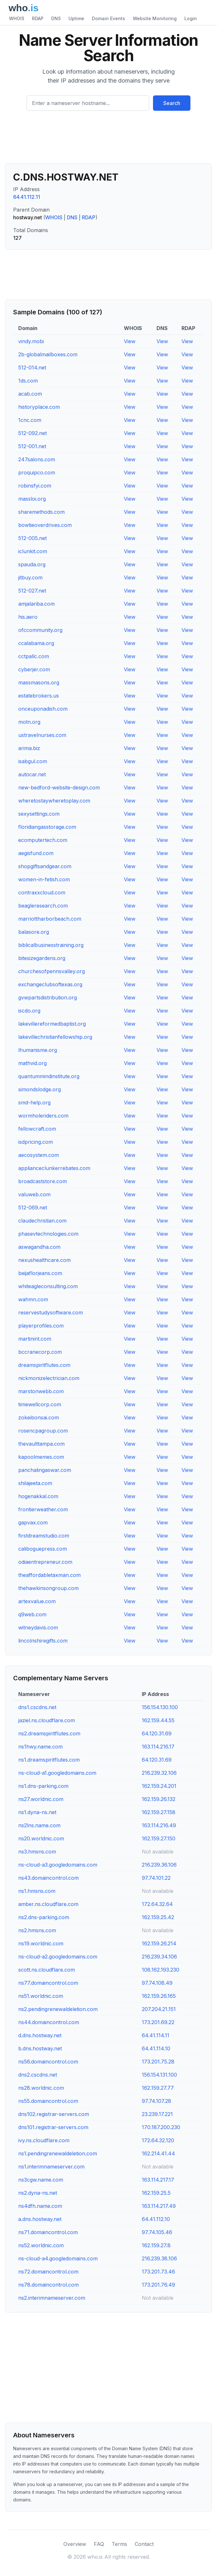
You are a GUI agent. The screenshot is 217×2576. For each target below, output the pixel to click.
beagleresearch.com (43, 905)
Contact (144, 2544)
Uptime (76, 18)
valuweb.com (34, 1194)
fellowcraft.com (37, 1129)
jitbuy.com (30, 577)
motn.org (29, 722)
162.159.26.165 (159, 1996)
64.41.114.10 (156, 2048)
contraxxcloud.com (41, 892)
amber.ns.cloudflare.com (48, 1904)
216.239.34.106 (159, 1956)
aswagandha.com (39, 1247)
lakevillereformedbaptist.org (52, 1024)
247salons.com (36, 459)
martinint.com (34, 1339)
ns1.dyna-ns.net (37, 1812)
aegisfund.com (35, 853)
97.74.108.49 (157, 1983)
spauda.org (31, 564)
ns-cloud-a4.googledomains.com (58, 2258)
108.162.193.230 (160, 1969)
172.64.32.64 (157, 1904)
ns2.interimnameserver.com (51, 2298)
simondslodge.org (39, 1089)
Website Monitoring (155, 18)
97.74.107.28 (156, 2101)
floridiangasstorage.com (47, 827)
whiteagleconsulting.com (48, 1286)
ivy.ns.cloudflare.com (43, 2140)
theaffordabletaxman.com (49, 1575)
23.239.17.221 (157, 2114)
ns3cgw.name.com (40, 2179)
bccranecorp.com (40, 1352)
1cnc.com (29, 420)
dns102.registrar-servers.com (53, 2114)
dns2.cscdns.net (37, 2074)
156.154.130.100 (160, 1707)
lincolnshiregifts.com (43, 1640)
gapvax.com (33, 1522)
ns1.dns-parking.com (43, 1786)
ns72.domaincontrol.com (48, 2271)
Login (190, 18)
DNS (56, 18)
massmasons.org (38, 682)
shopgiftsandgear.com (44, 866)
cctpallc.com (33, 656)
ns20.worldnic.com (41, 1838)
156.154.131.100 (159, 2074)
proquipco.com (36, 472)
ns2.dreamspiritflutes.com (49, 1733)
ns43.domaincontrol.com (48, 1878)
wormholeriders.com (43, 1115)
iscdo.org (29, 1010)
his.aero (27, 617)
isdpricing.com (35, 1142)
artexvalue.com (37, 1601)
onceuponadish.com (43, 709)
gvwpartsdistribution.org (47, 997)
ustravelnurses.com (42, 735)
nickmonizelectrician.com (48, 1378)
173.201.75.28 (158, 2061)
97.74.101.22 (156, 1878)
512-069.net (32, 1207)
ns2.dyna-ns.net (37, 2193)
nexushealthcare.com (44, 1260)
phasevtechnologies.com (48, 1234)
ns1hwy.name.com (40, 1746)
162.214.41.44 (158, 2153)
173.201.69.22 (158, 2022)
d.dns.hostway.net (39, 2035)
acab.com (30, 394)
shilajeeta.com (35, 1483)
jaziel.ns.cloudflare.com (46, 1720)
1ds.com (28, 380)
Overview (74, 2544)
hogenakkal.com (38, 1496)
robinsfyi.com (34, 485)
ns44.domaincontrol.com (48, 2022)
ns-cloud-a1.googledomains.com (57, 1773)
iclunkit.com (32, 551)
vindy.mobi (31, 341)
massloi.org (32, 499)
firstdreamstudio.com (43, 1535)
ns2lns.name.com (39, 1825)
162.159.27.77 (158, 2088)
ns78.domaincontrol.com (48, 2284)
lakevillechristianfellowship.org (55, 1037)
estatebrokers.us (38, 695)
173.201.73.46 (158, 2271)
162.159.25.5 (156, 2193)
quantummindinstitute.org (48, 1076)
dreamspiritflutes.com (44, 1365)
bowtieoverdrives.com (45, 525)
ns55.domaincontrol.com (48, 2101)
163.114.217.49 (159, 2206)
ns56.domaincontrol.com (48, 2061)
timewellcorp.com (39, 1404)
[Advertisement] (108, 140)
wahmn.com (33, 1299)
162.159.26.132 (158, 1799)
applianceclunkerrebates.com (54, 1168)
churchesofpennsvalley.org (51, 971)
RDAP (38, 18)
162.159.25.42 (158, 1917)
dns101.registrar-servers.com (53, 2127)
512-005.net (32, 538)
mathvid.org (32, 1063)
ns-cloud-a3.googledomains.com (57, 1864)
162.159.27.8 (156, 2245)
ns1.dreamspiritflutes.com (49, 1759)
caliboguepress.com (42, 1549)
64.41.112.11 (26, 197)
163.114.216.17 (158, 1746)
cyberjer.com (34, 669)
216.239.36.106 (159, 1864)
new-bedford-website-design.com (59, 787)
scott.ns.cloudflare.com (46, 1969)
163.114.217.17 (158, 2179)
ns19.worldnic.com (40, 1943)
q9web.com (32, 1614)
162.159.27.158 (158, 1812)
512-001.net (32, 446)
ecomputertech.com (42, 840)
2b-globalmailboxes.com (47, 354)
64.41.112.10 (156, 2219)
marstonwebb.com (41, 1391)
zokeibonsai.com (38, 1417)
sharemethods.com (41, 512)
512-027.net (32, 590)
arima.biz (29, 748)
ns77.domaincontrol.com (48, 1983)
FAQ (99, 2544)
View (129, 341)
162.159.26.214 (159, 1943)
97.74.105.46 (157, 2232)
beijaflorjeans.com (40, 1273)
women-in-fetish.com (44, 879)
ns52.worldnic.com (41, 2245)
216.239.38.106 (159, 2258)
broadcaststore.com (42, 1181)
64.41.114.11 (155, 2035)
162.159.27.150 (158, 1838)
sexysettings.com (39, 814)
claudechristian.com (42, 1220)
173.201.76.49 (158, 2284)
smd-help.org (34, 1102)
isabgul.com (32, 761)
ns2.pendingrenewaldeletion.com (58, 2009)
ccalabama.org (36, 643)
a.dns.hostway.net (39, 2219)
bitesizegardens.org (41, 958)
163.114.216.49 (159, 1825)
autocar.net (32, 774)
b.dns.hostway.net (40, 2048)
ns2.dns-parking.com (43, 1917)
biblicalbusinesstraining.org (51, 945)
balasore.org (33, 932)
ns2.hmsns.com (37, 1930)
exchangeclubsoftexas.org (50, 984)
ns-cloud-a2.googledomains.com (57, 1956)
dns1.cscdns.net (37, 1707)
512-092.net (32, 433)
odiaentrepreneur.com (45, 1562)
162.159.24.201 (159, 1786)
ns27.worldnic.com (40, 1799)
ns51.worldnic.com (40, 1996)
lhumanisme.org (37, 1050)
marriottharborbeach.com (49, 919)
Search (171, 103)
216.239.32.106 (159, 1773)
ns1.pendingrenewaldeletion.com (57, 2153)
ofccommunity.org (40, 630)
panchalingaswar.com (44, 1470)
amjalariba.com (36, 604)
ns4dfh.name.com (40, 2206)
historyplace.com (39, 407)
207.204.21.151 (159, 2009)
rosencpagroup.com (43, 1430)
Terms (119, 2544)
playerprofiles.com (41, 1325)
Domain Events (108, 18)
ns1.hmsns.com (36, 1891)
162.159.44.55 (158, 1720)
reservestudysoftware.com (50, 1312)
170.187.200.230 (161, 2127)
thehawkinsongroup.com (48, 1588)
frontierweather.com (43, 1509)
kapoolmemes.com (41, 1457)
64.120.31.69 (157, 1733)
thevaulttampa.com (41, 1444)
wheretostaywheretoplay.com (54, 800)
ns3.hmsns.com (37, 1851)
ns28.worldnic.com (41, 2088)
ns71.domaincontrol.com (48, 2232)
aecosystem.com (38, 1155)
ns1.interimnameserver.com (51, 2166)
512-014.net (32, 367)
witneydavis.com (38, 1627)
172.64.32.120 (158, 2140)
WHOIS (16, 18)
